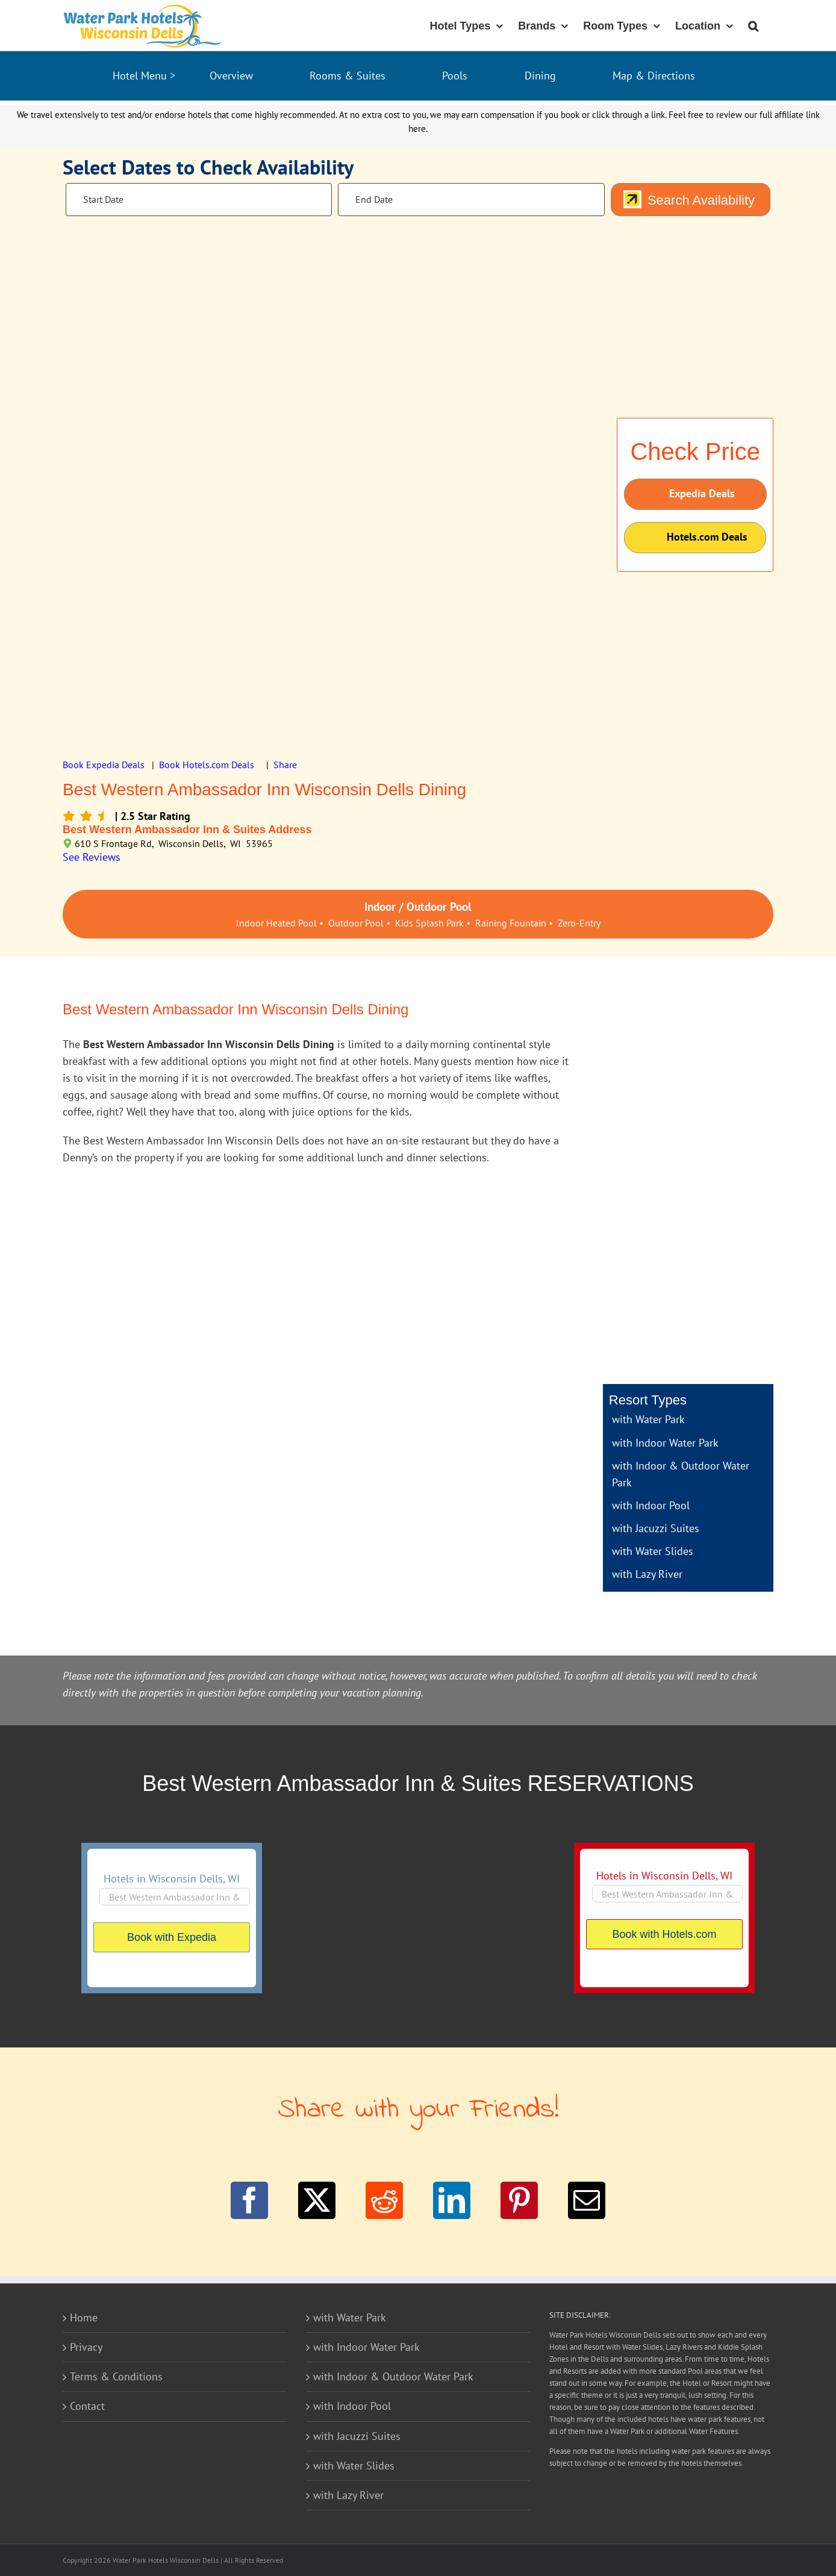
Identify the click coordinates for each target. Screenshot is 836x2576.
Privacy (86, 2347)
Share (285, 765)
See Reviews (91, 857)
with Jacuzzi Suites (655, 1528)
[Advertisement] (688, 1188)
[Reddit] (384, 2200)
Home (84, 2317)
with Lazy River (647, 1574)
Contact (87, 2406)
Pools (454, 75)
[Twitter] (316, 2200)
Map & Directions (654, 75)
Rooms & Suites (347, 75)
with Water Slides (652, 1551)
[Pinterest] (519, 2200)
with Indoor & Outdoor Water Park (393, 2376)
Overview (231, 75)
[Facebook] (249, 2200)
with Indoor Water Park (665, 1443)
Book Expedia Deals (104, 765)
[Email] (586, 2200)
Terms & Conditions (116, 2376)
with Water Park (648, 1419)
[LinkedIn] (451, 2200)
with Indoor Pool (651, 1505)
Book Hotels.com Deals (206, 765)
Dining (540, 75)
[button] (753, 25)
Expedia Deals (689, 494)
